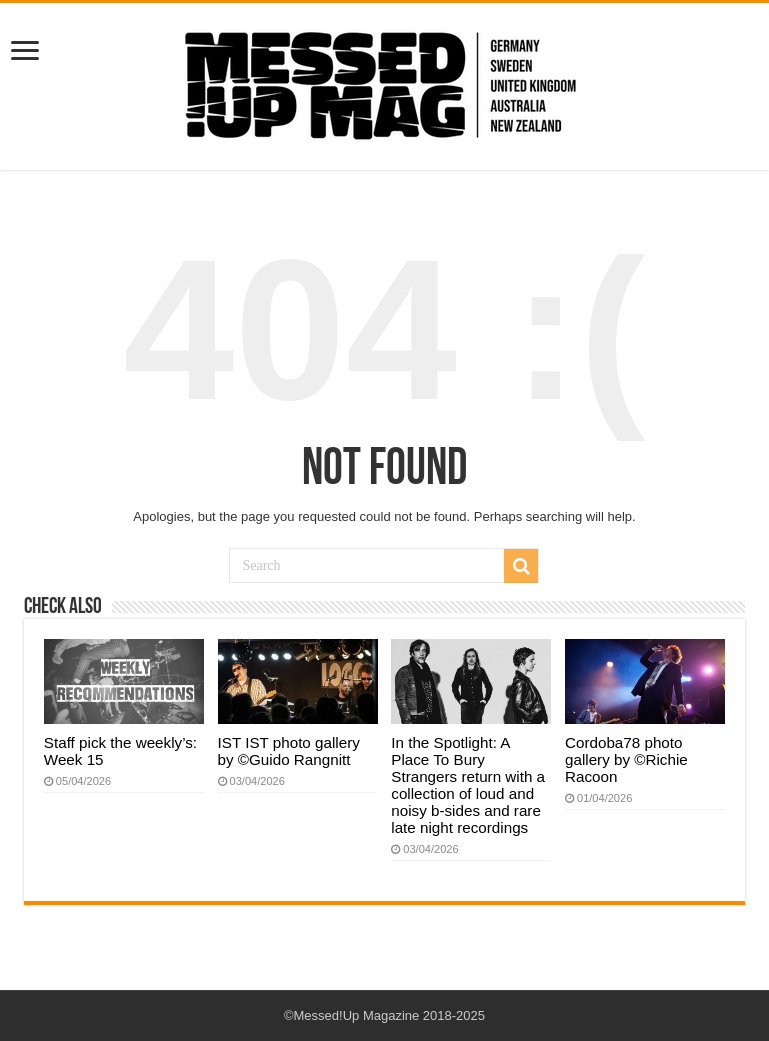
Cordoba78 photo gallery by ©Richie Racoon (626, 759)
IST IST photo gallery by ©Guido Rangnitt (289, 751)
